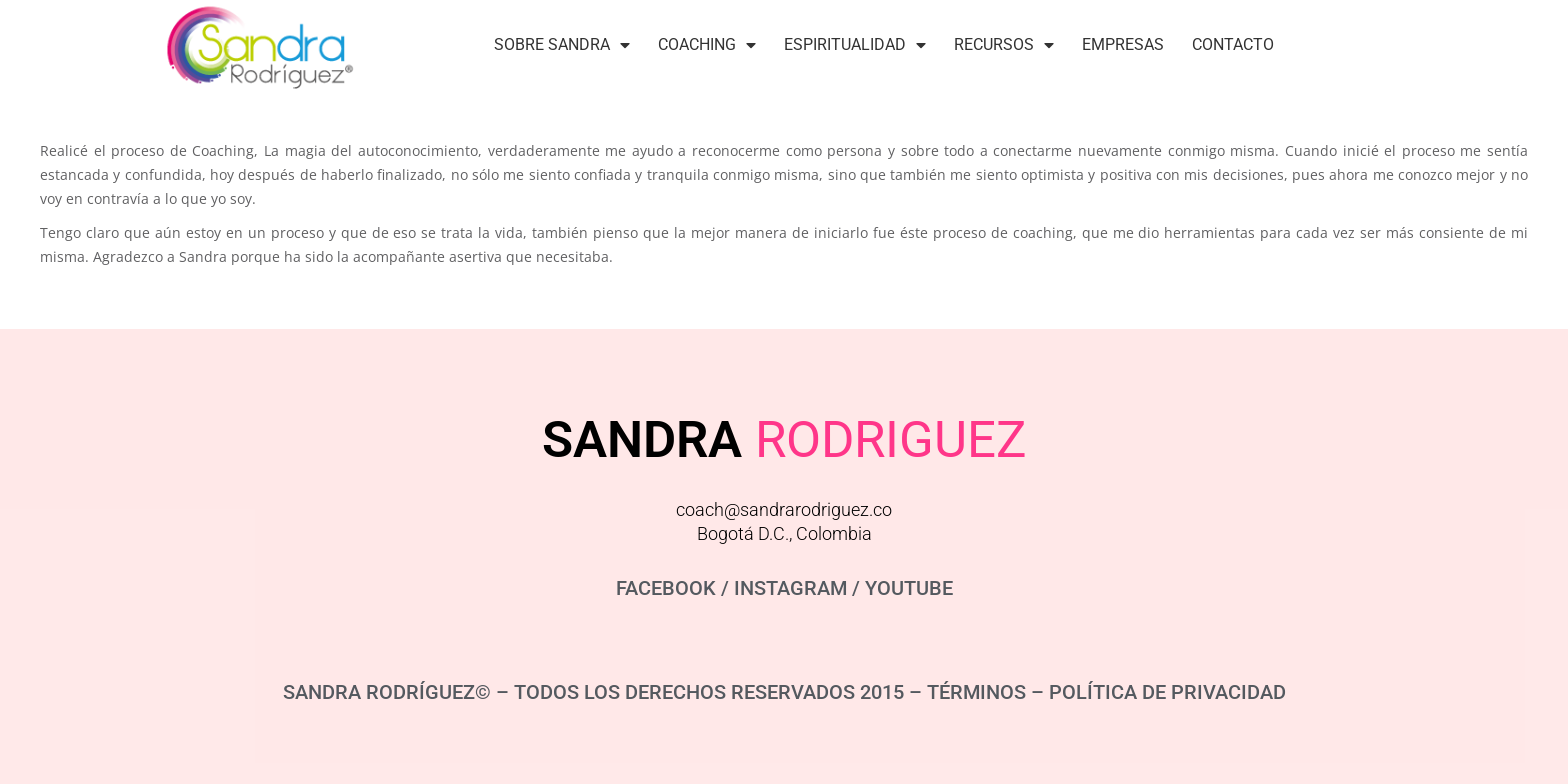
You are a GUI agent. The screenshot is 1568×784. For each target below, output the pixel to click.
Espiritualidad (855, 45)
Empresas (1123, 44)
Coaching (707, 45)
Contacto (1233, 44)
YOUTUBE (909, 588)
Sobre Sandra (562, 45)
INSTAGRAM (790, 588)
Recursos (1004, 45)
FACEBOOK (666, 588)
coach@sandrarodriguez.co (784, 509)
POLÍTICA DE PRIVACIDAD (1167, 692)
